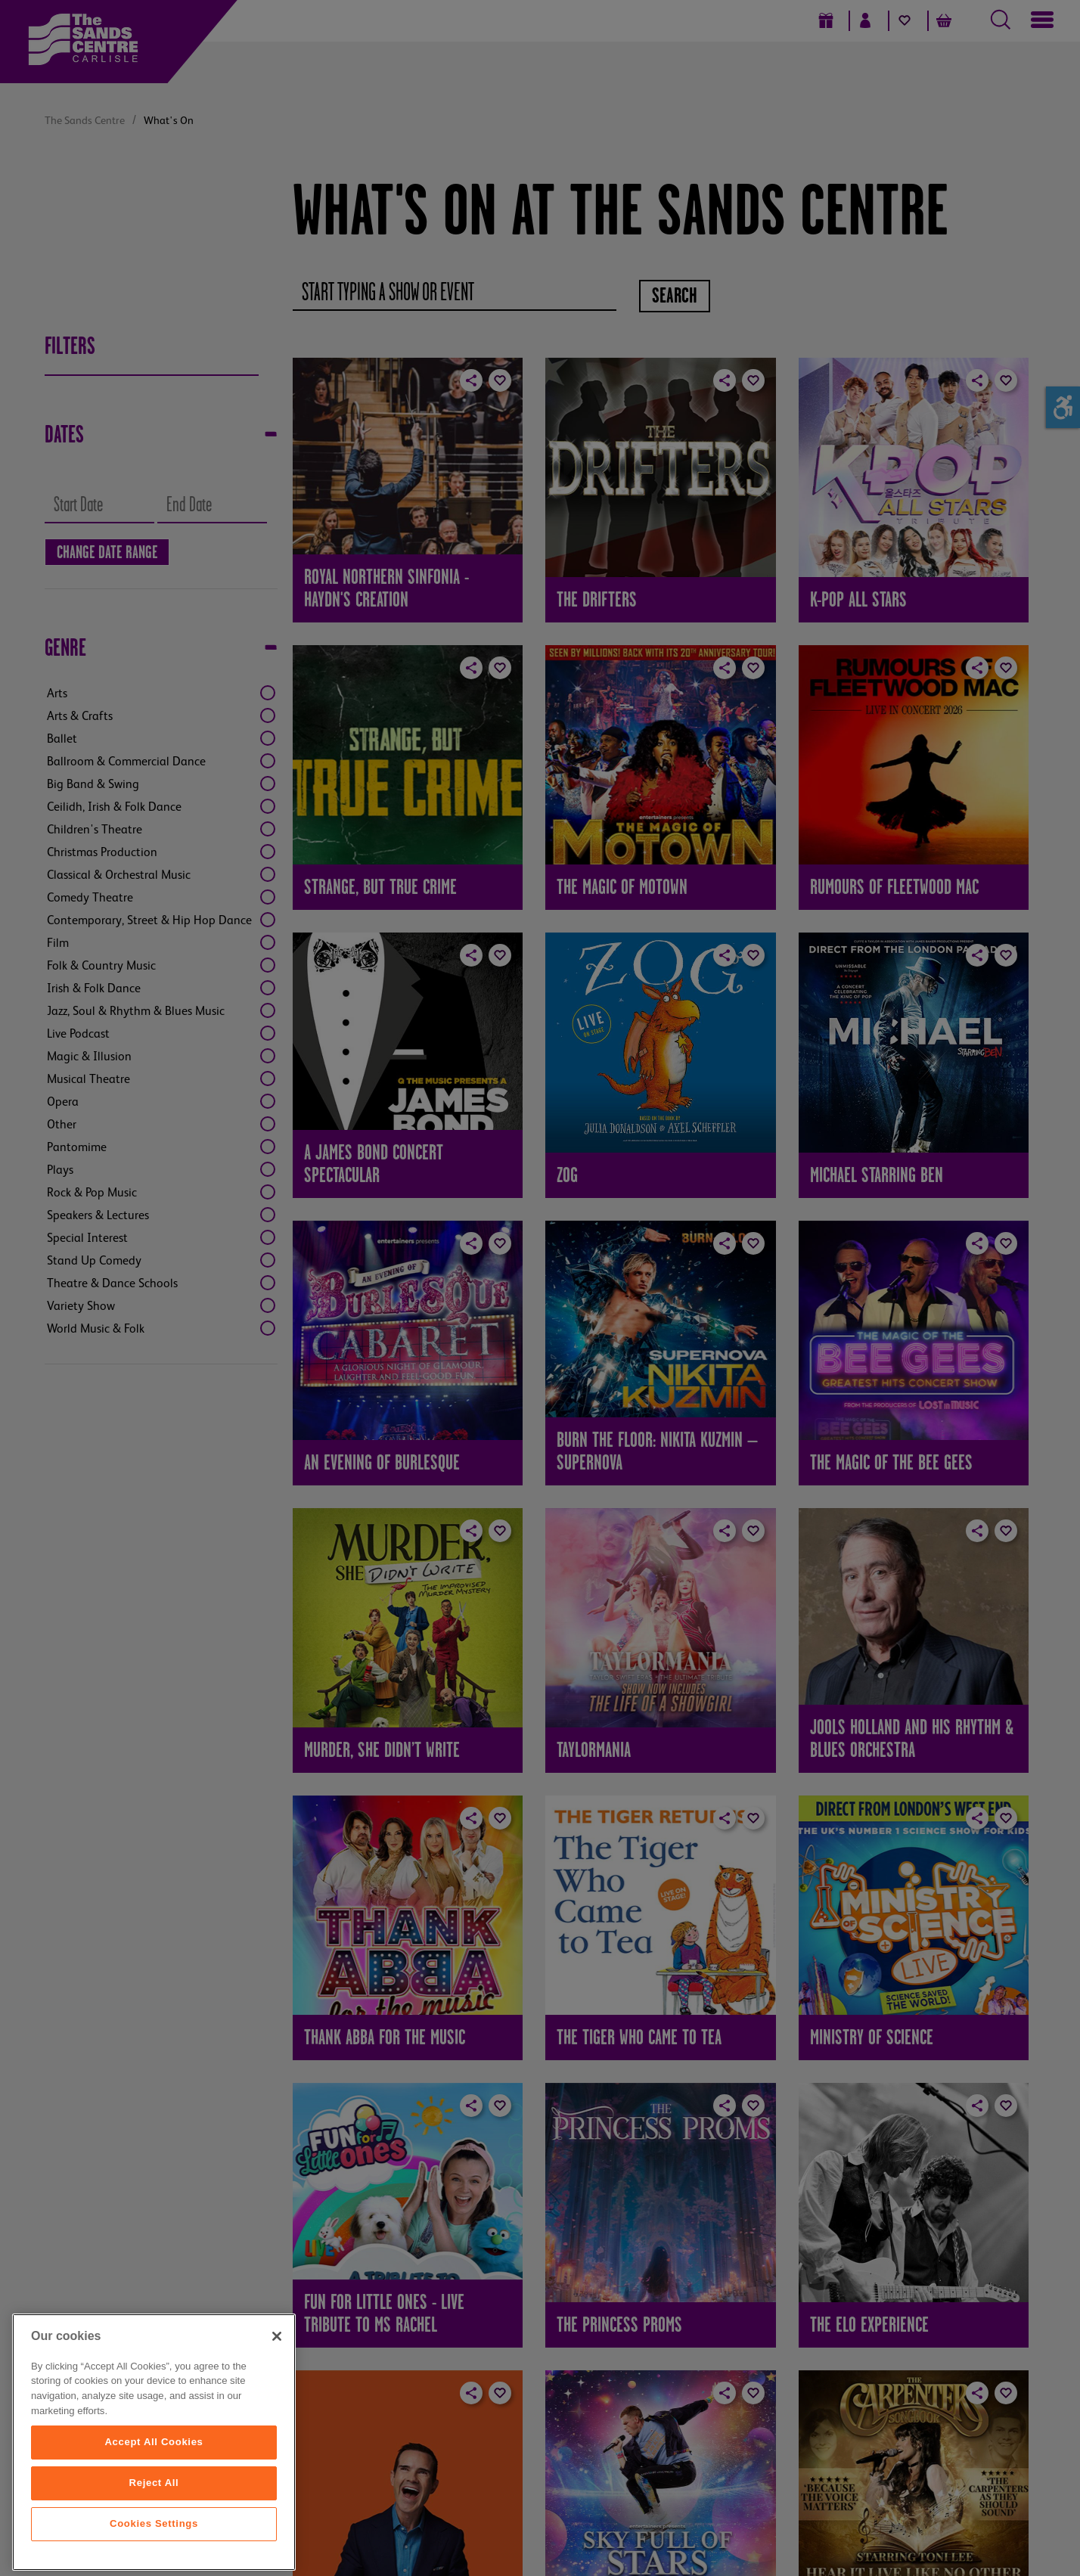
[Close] (276, 2417)
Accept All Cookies (153, 2523)
